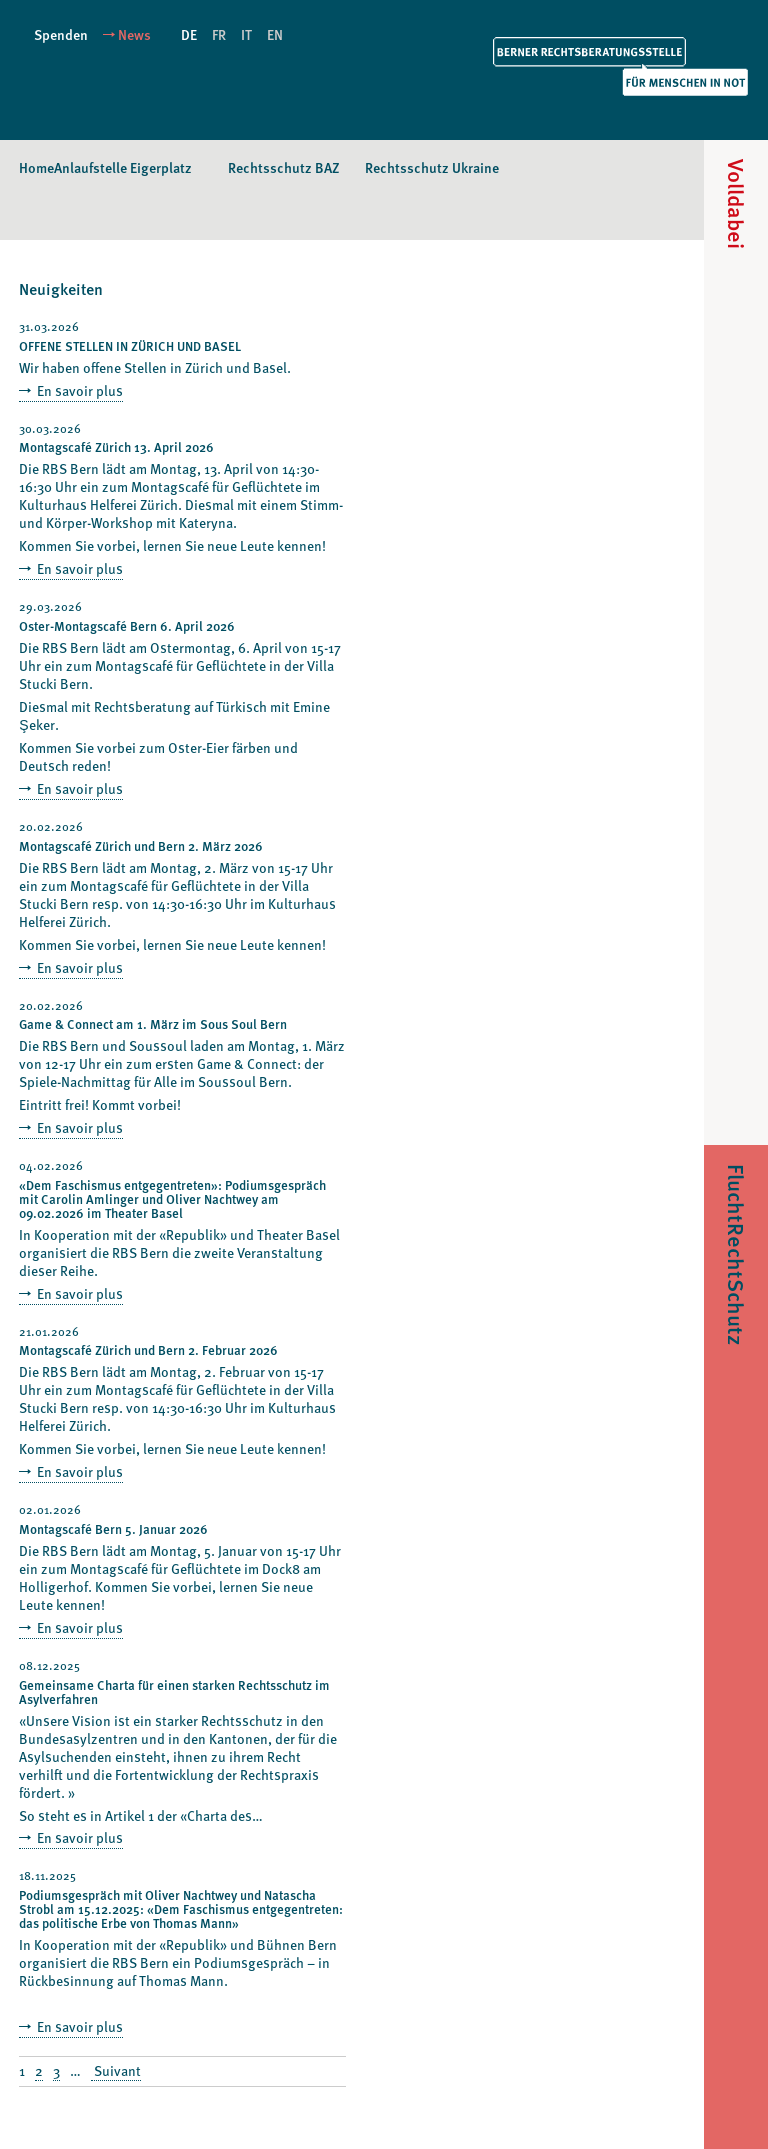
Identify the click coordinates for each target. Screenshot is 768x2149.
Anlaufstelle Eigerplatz (123, 167)
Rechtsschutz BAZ (284, 167)
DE (189, 34)
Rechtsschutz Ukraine (432, 167)
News (134, 34)
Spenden (61, 34)
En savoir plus (78, 390)
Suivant (116, 2071)
